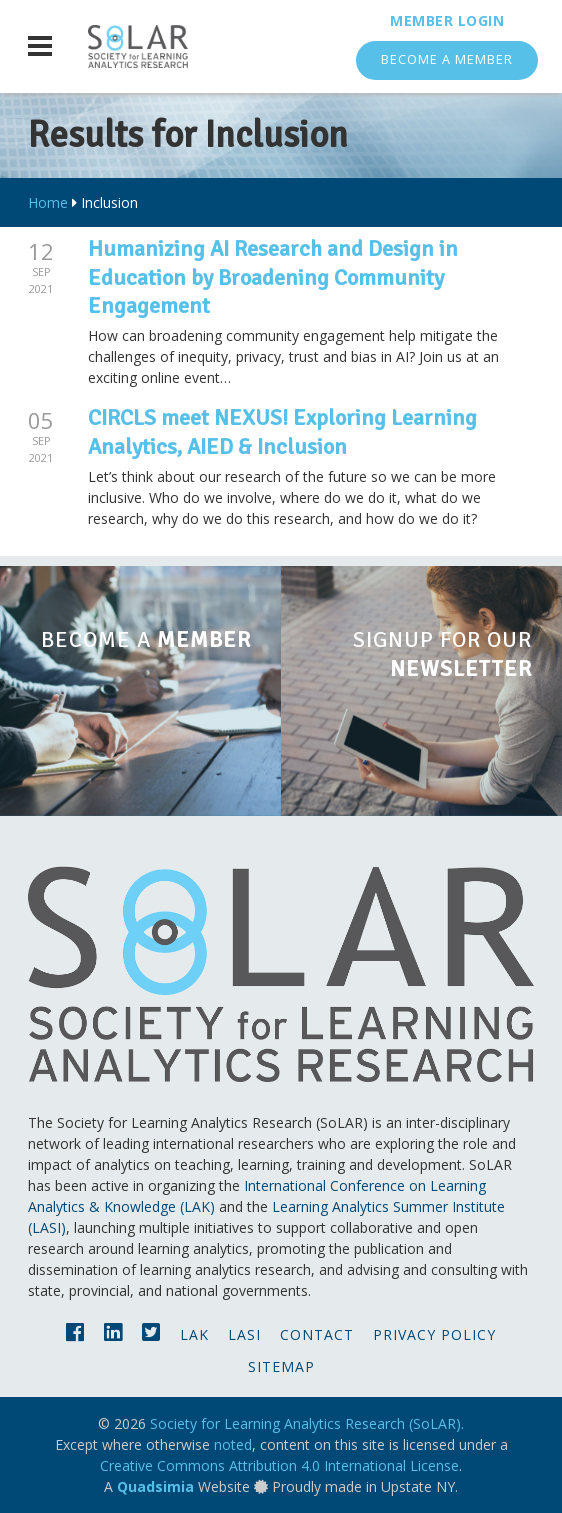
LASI (244, 1334)
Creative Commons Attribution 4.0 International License (279, 1465)
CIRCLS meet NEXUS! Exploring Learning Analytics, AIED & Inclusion (282, 432)
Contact (317, 1334)
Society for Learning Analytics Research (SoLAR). (307, 1423)
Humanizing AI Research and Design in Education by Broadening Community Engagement (273, 277)
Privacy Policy (434, 1334)
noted (233, 1444)
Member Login (447, 20)
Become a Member (447, 59)
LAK (194, 1334)
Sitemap (281, 1366)
